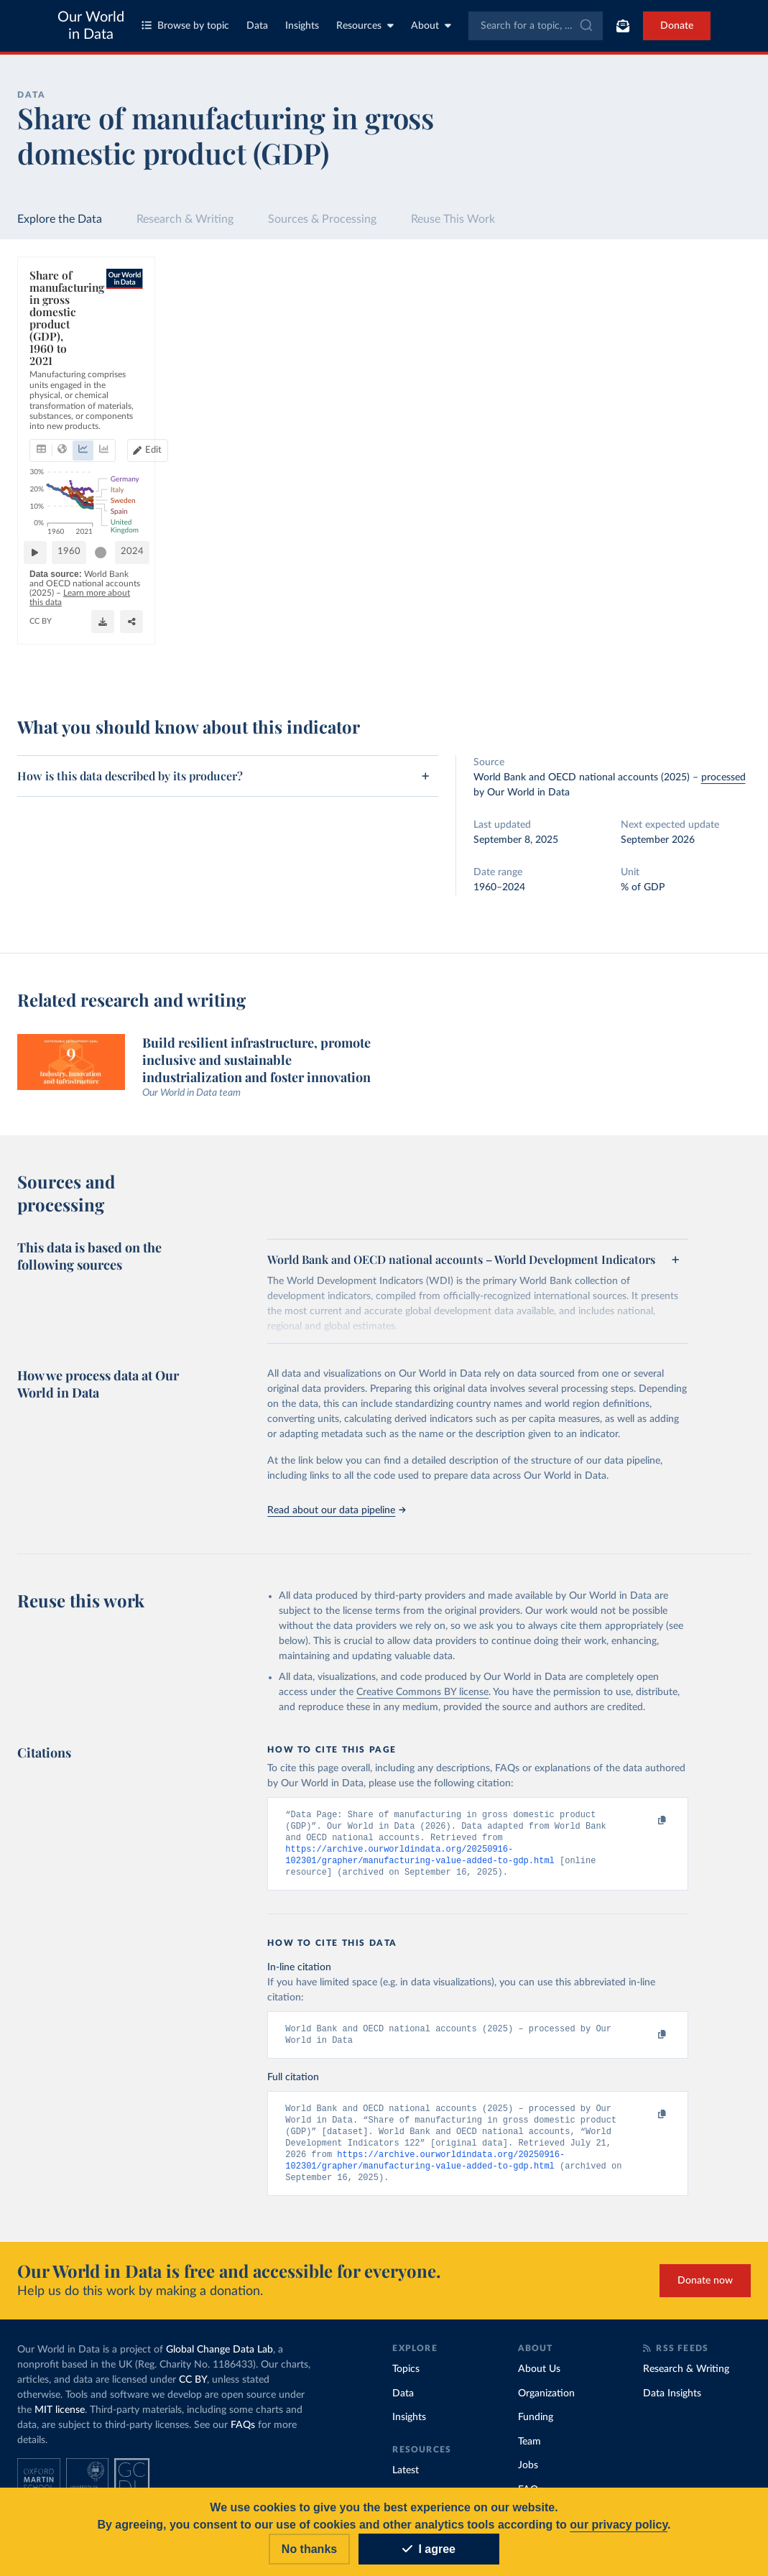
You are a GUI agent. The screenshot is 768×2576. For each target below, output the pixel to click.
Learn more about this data (346, 654)
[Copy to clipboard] (647, 1820)
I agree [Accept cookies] (428, 2549)
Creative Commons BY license (422, 1692)
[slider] (107, 625)
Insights (302, 26)
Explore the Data (59, 219)
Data (257, 26)
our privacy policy (618, 2525)
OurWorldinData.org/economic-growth (103, 668)
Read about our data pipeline (336, 1510)
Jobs (528, 2476)
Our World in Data (90, 26)
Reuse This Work (453, 219)
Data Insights (672, 2404)
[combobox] (535, 25)
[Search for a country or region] (659, 314)
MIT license (59, 2421)
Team (529, 2452)
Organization (546, 2404)
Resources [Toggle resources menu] (365, 25)
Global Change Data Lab (219, 2360)
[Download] (486, 661)
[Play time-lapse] (40, 625)
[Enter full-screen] (543, 661)
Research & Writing (185, 219)
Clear (722, 378)
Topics (406, 2380)
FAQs (243, 2436)
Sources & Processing (322, 219)
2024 (538, 624)
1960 (75, 624)
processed (723, 777)
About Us (539, 2380)
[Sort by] (644, 349)
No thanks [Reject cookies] (309, 2549)
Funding (535, 2428)
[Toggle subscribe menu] (623, 25)
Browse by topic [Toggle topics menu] (185, 25)
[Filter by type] (659, 588)
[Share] (515, 661)
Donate (676, 26)
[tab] (61, 361)
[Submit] (585, 26)
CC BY (195, 668)
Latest (405, 2481)
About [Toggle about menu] (431, 25)
